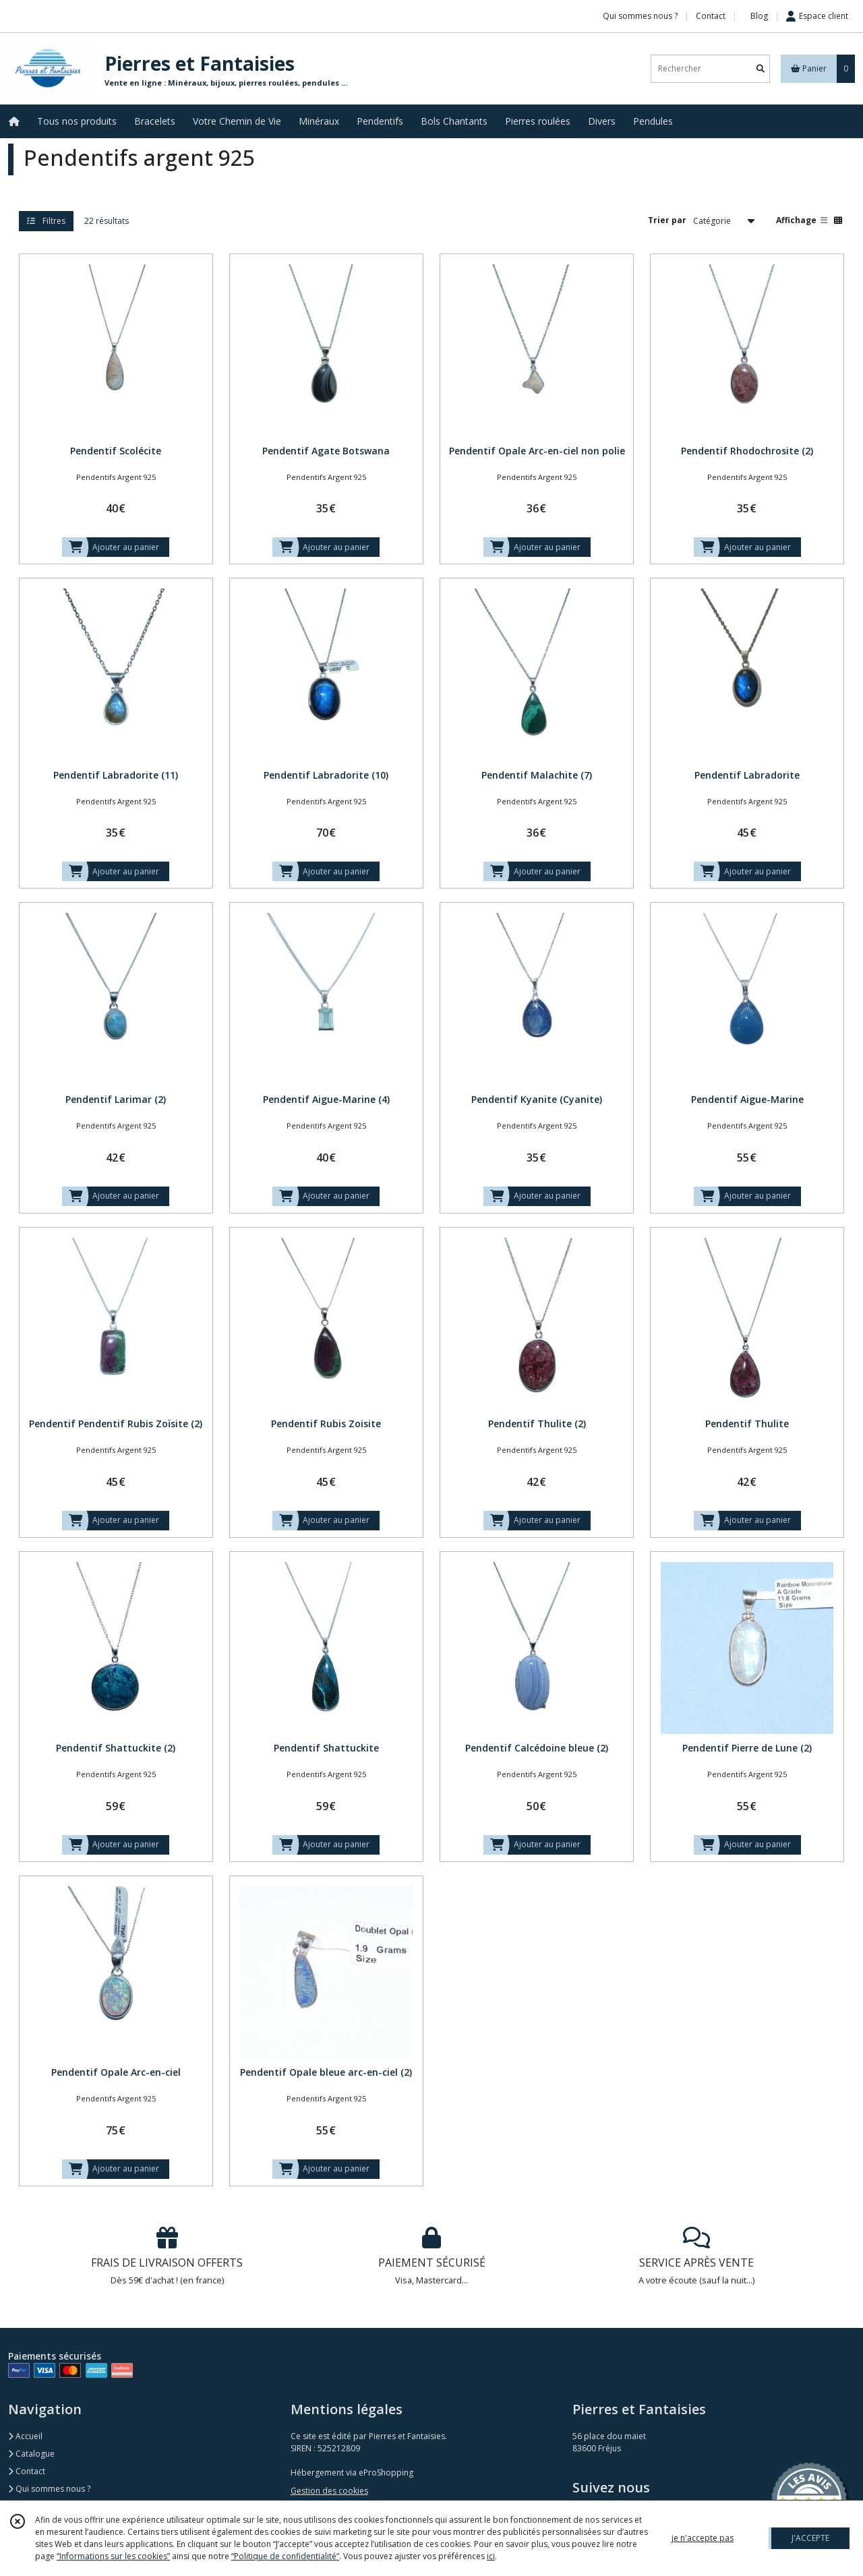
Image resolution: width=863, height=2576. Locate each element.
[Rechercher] (760, 68)
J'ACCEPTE (810, 2538)
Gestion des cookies (329, 2490)
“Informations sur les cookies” (113, 2556)
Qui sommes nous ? (49, 2488)
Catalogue (31, 2453)
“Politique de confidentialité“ (285, 2556)
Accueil (25, 2436)
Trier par (667, 220)
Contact (710, 16)
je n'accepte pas (703, 2538)
